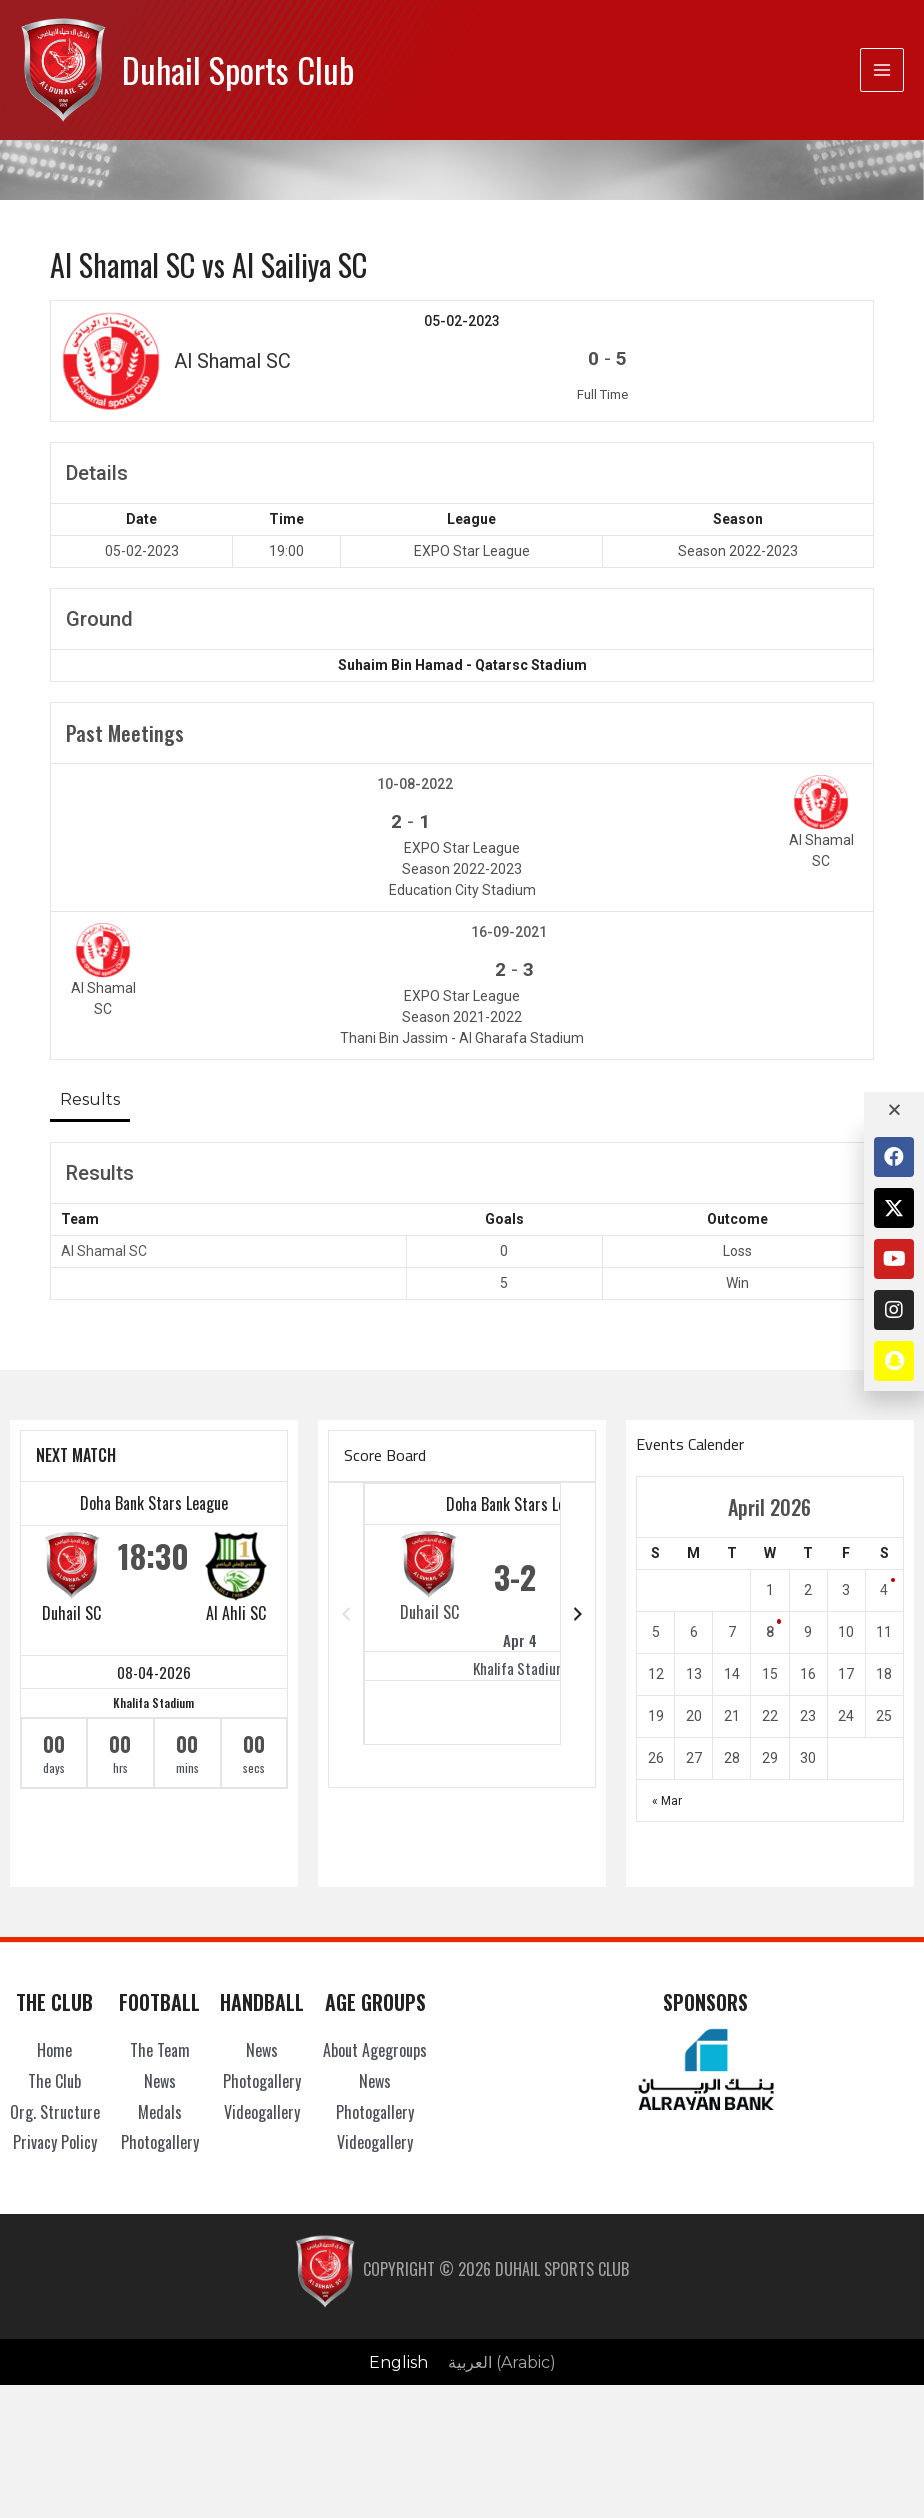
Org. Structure (55, 2112)
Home (54, 2050)
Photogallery (160, 2142)
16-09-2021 (509, 932)
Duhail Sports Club (238, 69)
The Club (54, 2081)
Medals (160, 2112)
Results (90, 1098)
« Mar (667, 1801)
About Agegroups (375, 2050)
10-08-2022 (415, 784)
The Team (160, 2050)
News (160, 2081)
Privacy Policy (55, 2142)
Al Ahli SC (236, 1613)
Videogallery (262, 2112)
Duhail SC (71, 1613)
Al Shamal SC (104, 1251)
